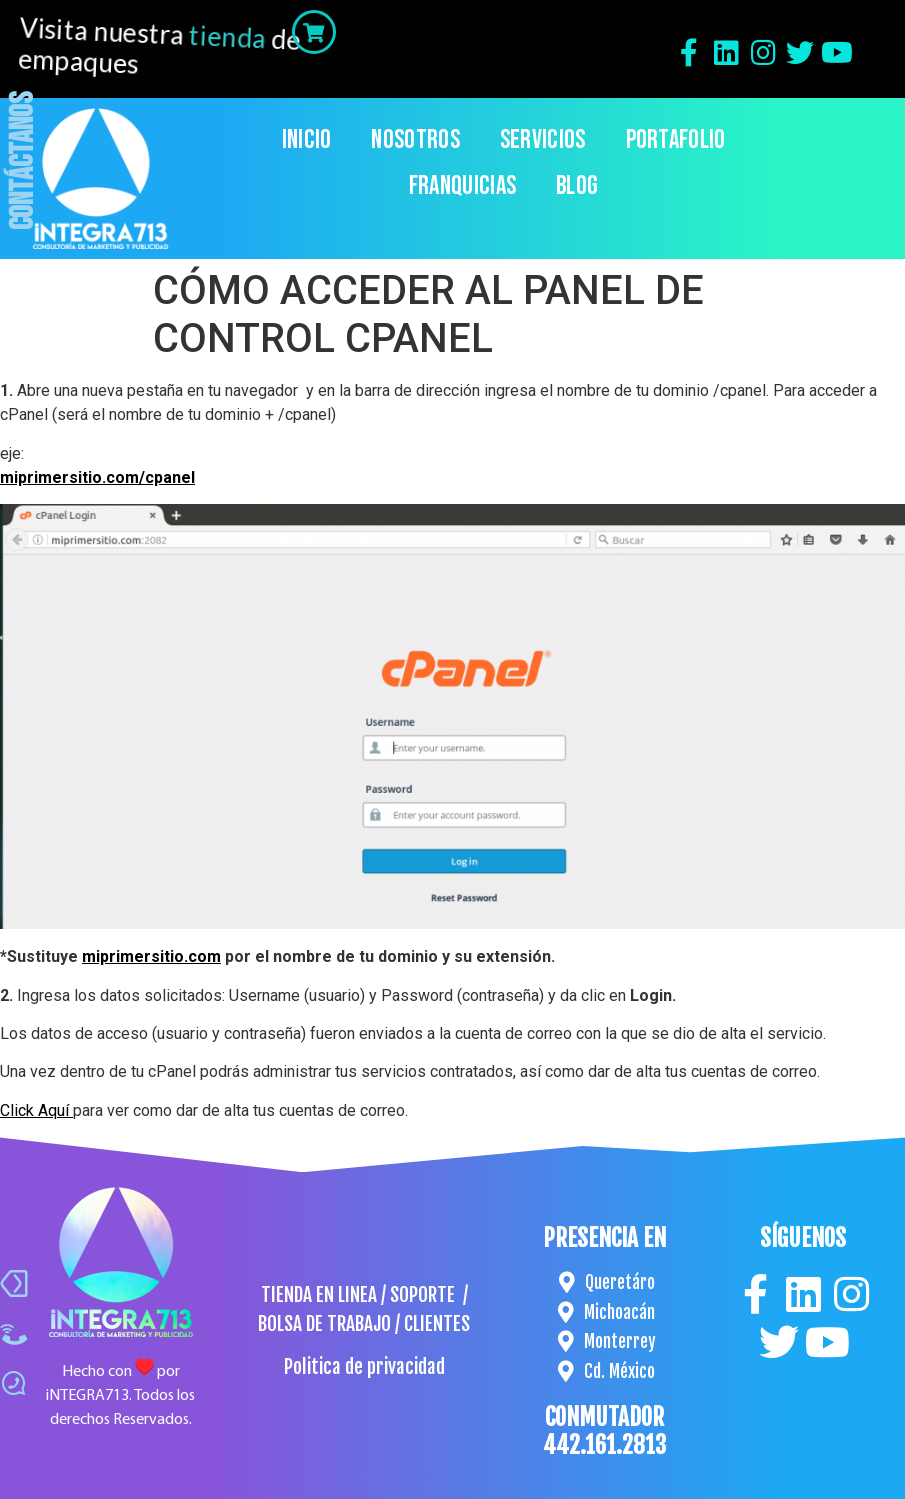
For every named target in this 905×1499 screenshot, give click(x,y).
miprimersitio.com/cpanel (97, 477)
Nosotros (415, 140)
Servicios (543, 140)
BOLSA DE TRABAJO (324, 1324)
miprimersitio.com (151, 956)
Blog (577, 186)
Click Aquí (36, 1110)
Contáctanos (23, 161)
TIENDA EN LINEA (319, 1295)
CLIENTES (437, 1324)
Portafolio (676, 140)
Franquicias (462, 186)
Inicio (307, 140)
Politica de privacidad (364, 1367)
